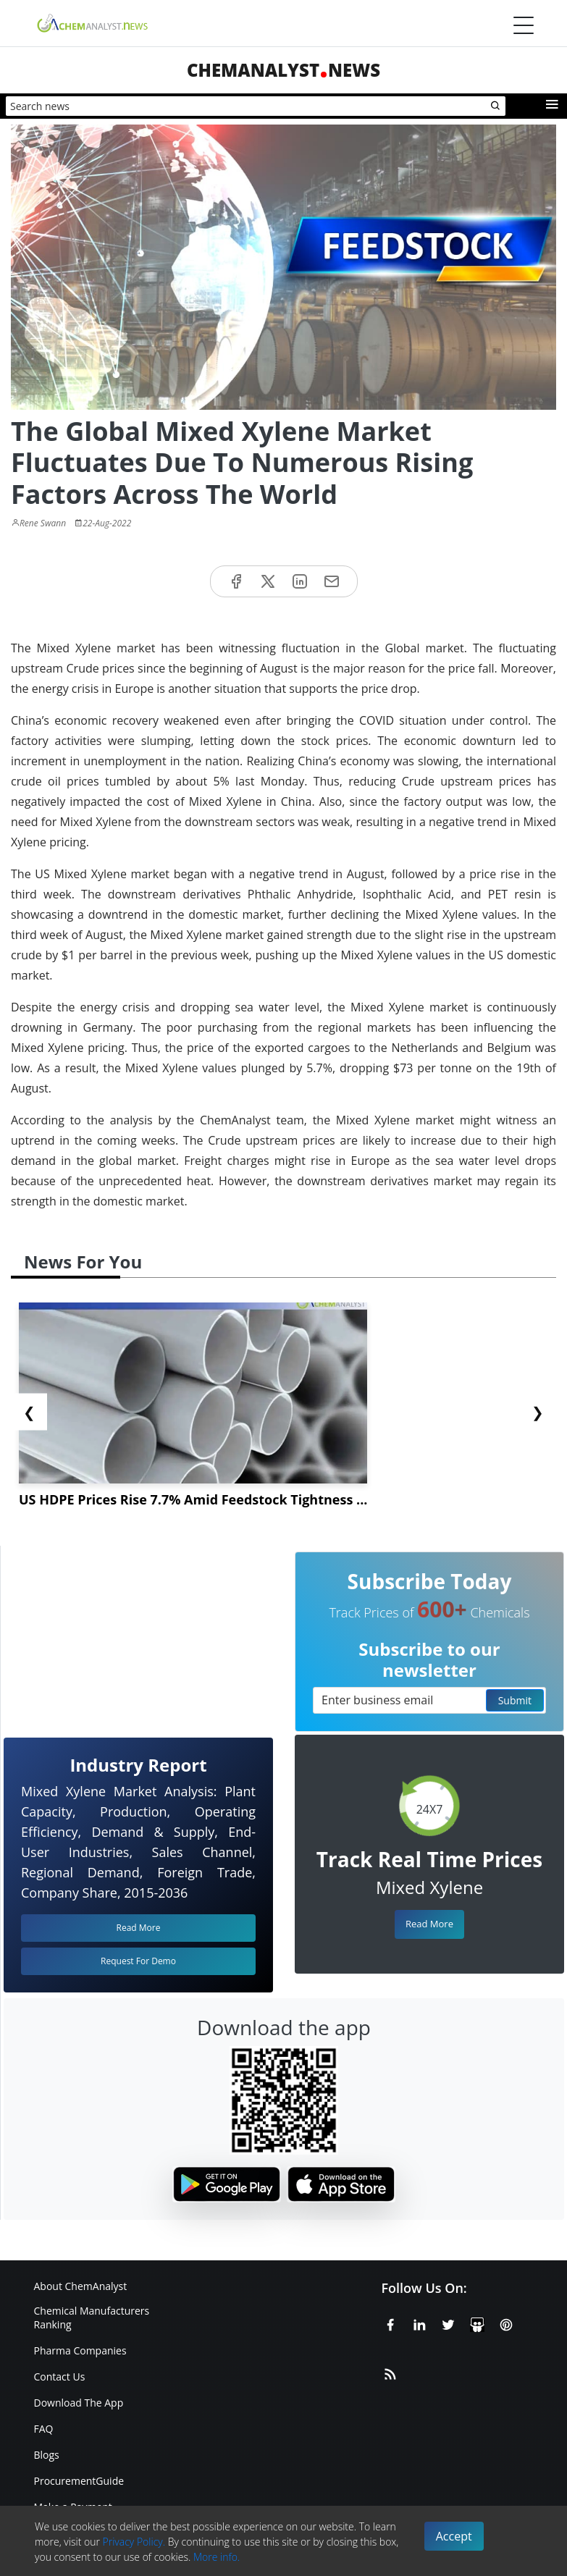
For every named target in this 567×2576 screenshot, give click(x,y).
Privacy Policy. (134, 2541)
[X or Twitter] (448, 2322)
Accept (454, 2536)
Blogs (46, 2455)
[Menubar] (523, 25)
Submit (515, 1700)
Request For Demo (138, 1961)
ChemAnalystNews (283, 70)
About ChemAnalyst (80, 2286)
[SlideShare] (477, 2322)
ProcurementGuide (79, 2481)
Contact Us (59, 2376)
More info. (216, 2557)
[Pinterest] (506, 2322)
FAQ (44, 2429)
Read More (429, 1923)
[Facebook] (390, 2322)
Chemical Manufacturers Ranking (92, 2317)
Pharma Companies (80, 2350)
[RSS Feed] (390, 2372)
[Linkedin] (419, 2322)
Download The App (79, 2402)
